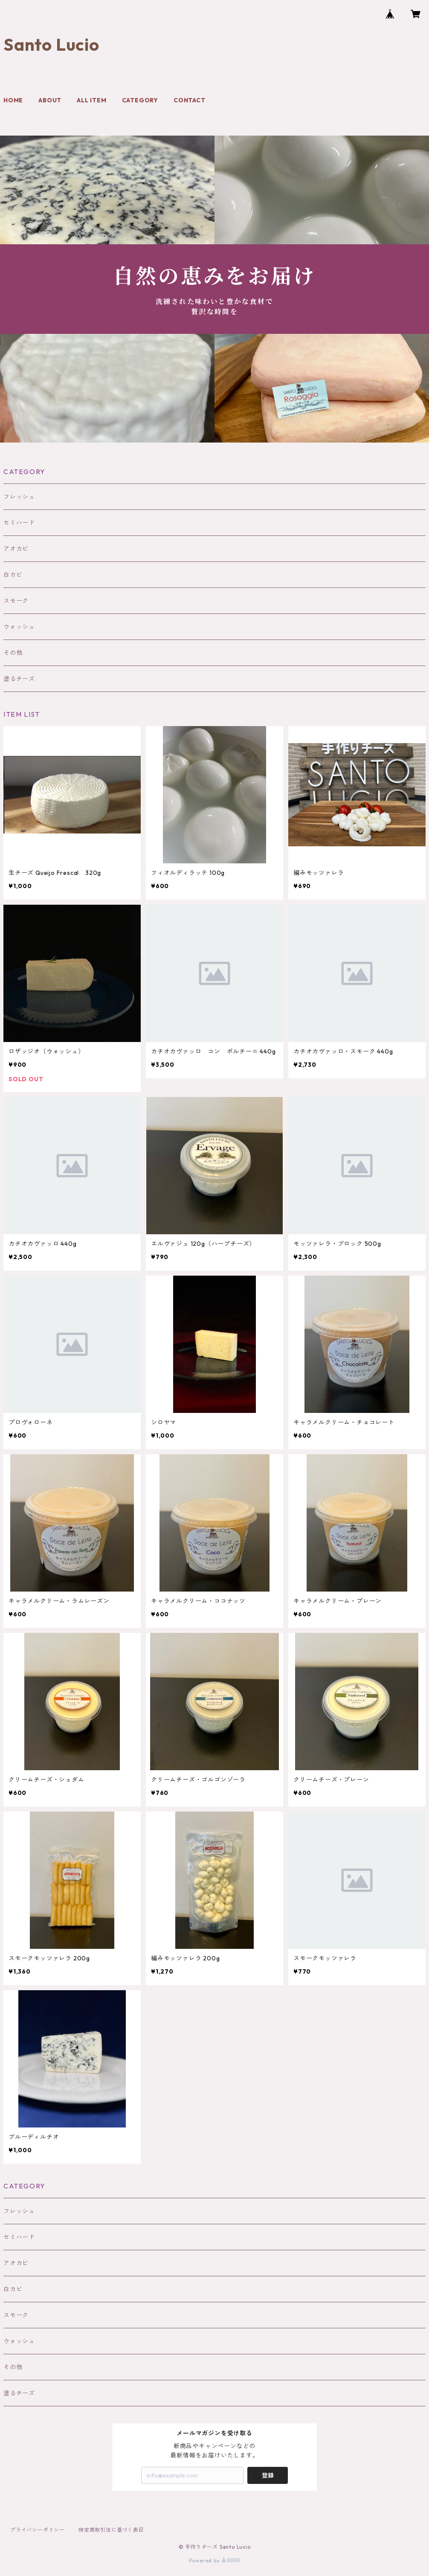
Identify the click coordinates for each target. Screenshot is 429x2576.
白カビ (12, 575)
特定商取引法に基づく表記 (111, 2530)
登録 (268, 2475)
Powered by (215, 2560)
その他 (12, 653)
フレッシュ (19, 497)
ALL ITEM (91, 100)
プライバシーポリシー (37, 2530)
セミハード (19, 523)
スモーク (16, 601)
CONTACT (190, 100)
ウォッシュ (19, 627)
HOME (13, 100)
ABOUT (49, 100)
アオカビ (16, 549)
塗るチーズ (19, 679)
